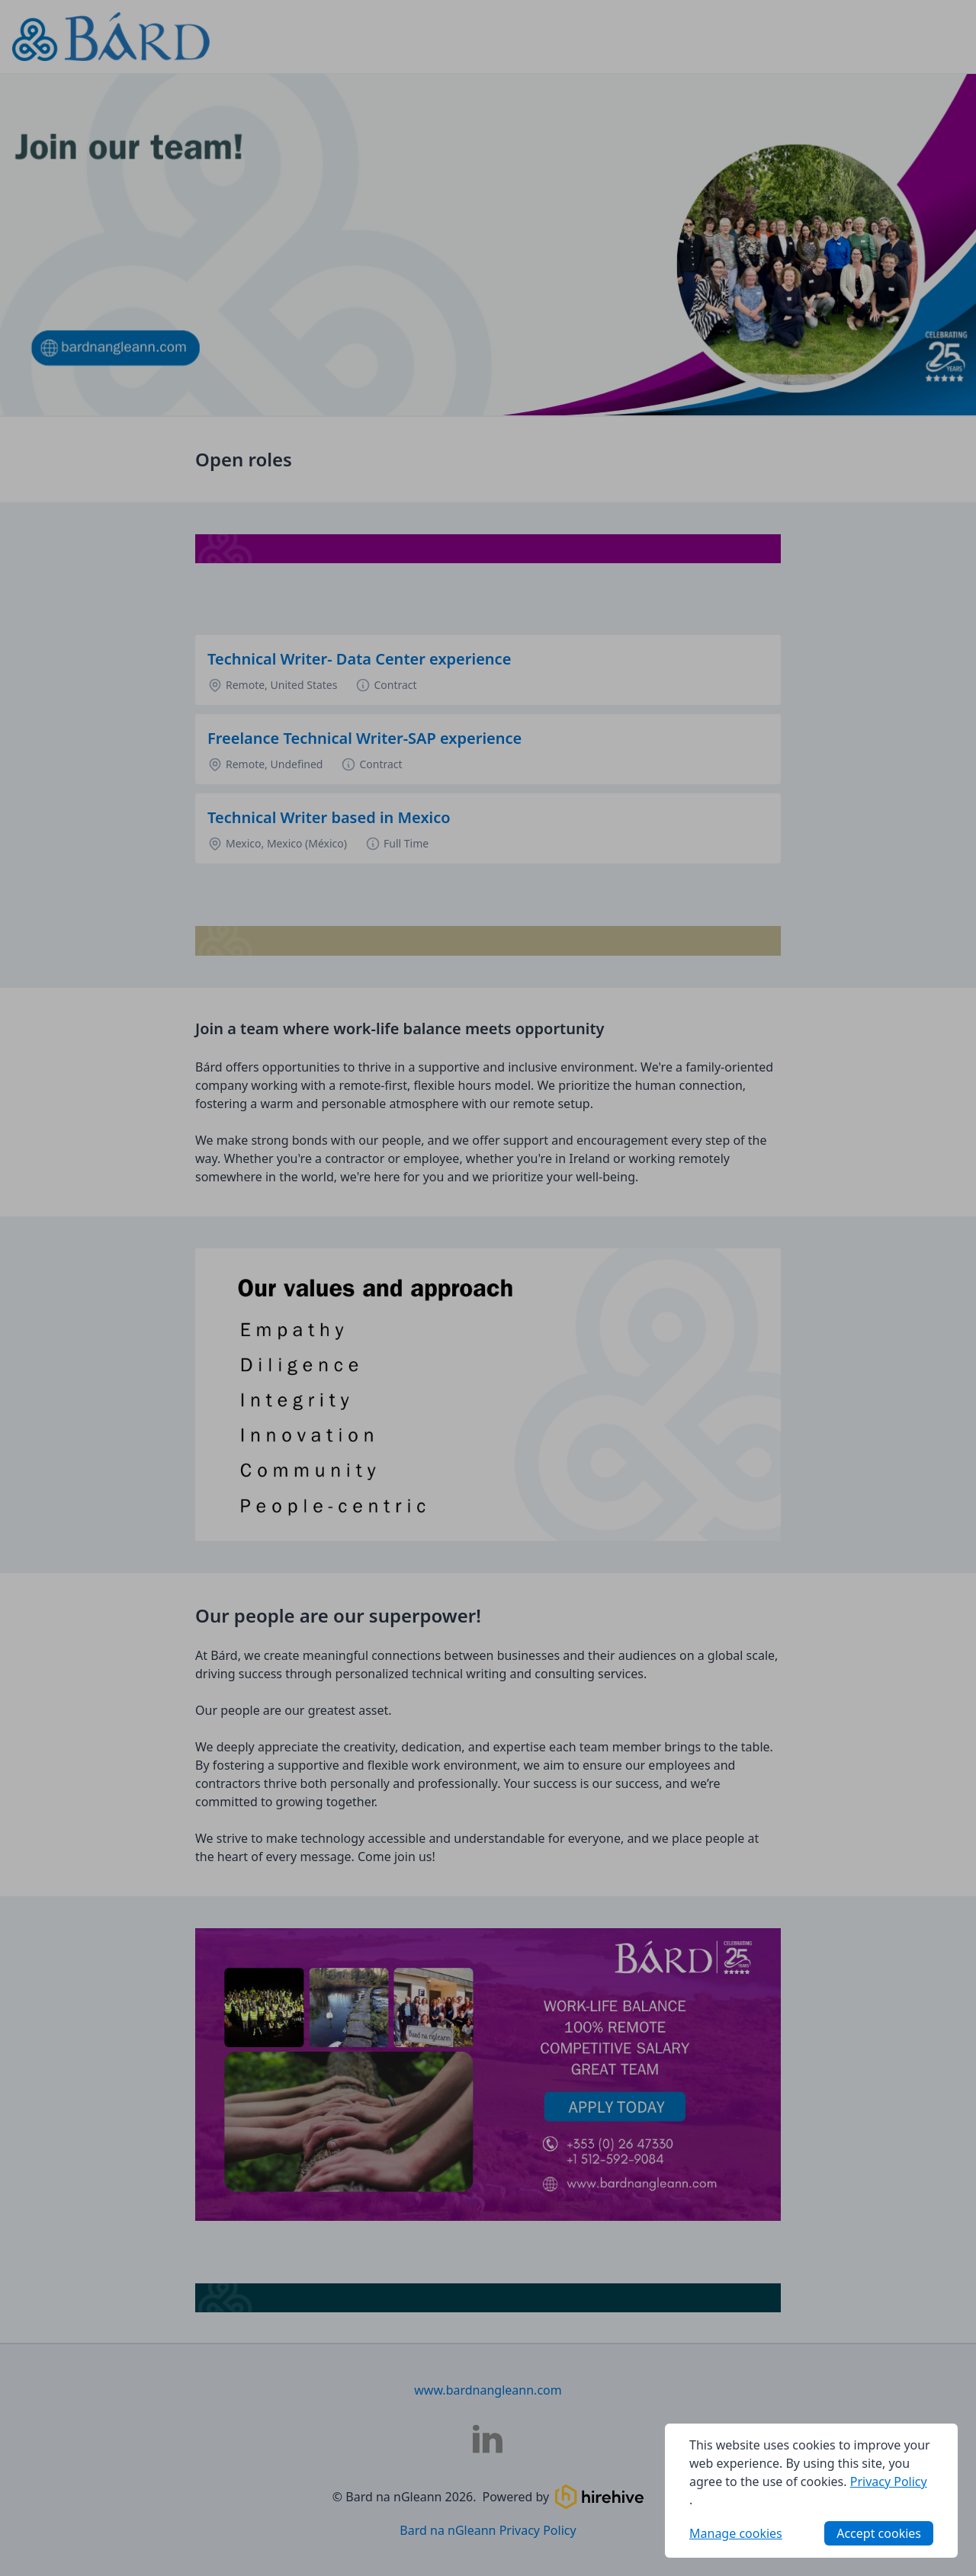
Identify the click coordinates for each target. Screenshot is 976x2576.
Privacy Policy (888, 2481)
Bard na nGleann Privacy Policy (488, 2530)
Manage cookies (735, 2533)
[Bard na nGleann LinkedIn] (488, 2439)
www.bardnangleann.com (487, 2390)
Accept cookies (878, 2533)
